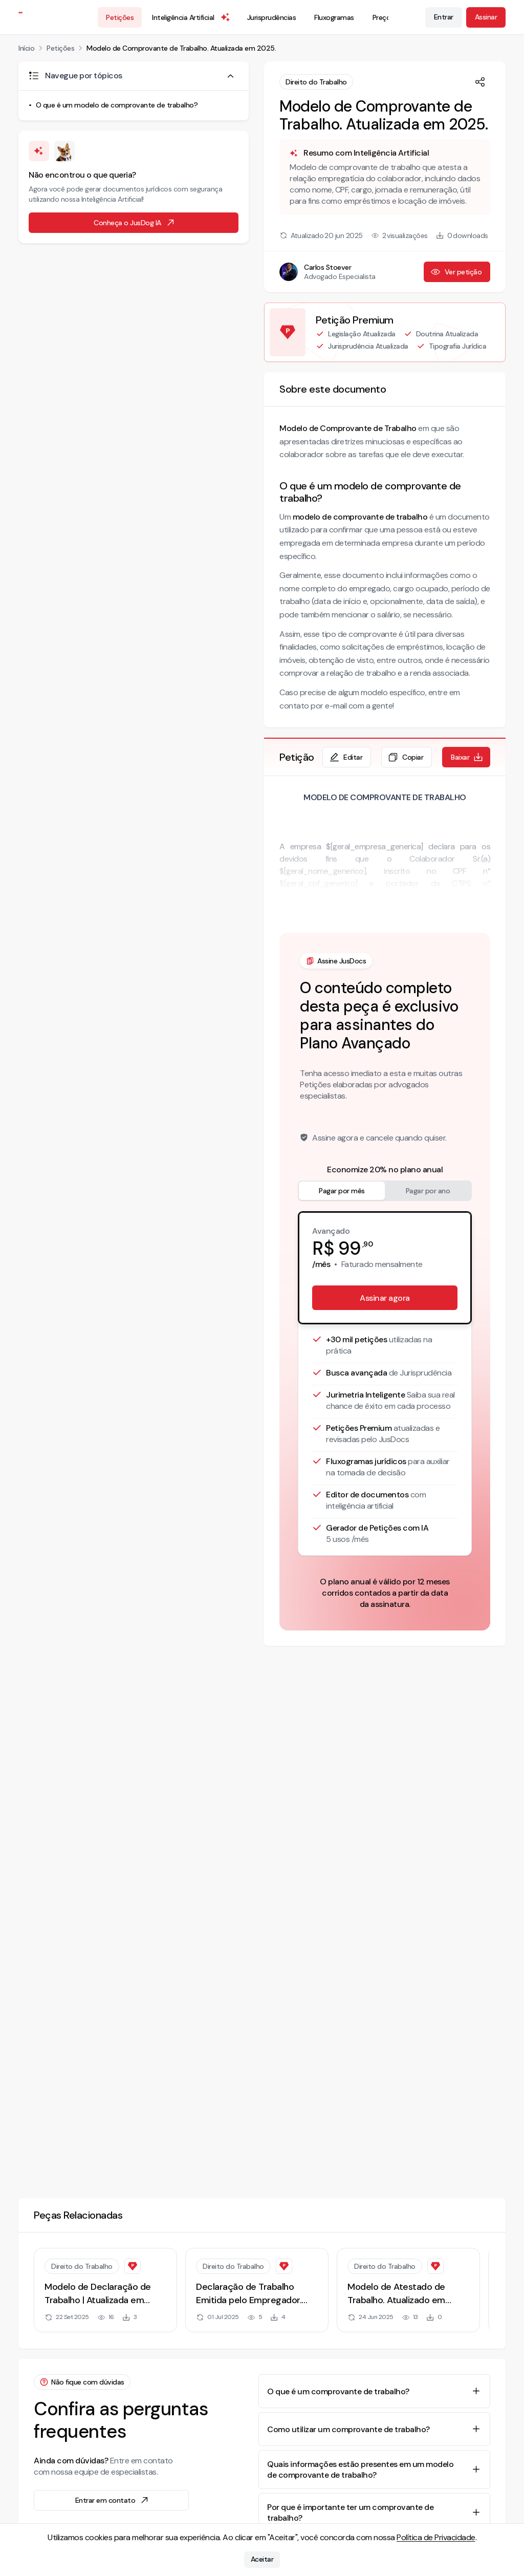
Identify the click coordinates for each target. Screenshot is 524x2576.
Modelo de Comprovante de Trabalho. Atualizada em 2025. (181, 48)
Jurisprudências (271, 17)
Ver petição (456, 272)
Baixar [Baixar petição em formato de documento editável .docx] (467, 757)
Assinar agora (385, 1298)
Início (26, 48)
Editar (345, 757)
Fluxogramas (334, 17)
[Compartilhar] (480, 82)
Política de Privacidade (436, 2537)
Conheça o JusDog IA (135, 223)
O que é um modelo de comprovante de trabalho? (117, 105)
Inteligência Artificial (191, 17)
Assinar (486, 17)
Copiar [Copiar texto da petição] (405, 757)
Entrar (443, 17)
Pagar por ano (428, 1190)
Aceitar (262, 2559)
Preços (383, 17)
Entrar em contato (112, 2500)
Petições (120, 17)
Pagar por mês (342, 1190)
